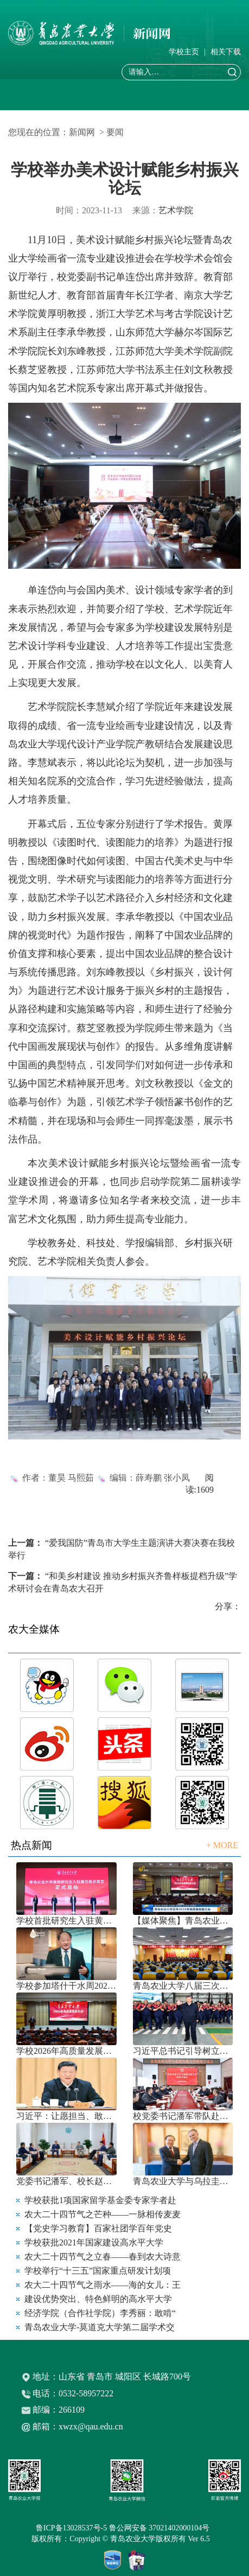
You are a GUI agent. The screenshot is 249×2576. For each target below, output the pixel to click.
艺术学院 (175, 210)
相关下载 (225, 52)
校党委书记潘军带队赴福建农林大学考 (183, 2116)
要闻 (115, 132)
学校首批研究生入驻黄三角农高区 (66, 1920)
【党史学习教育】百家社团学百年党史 (98, 2228)
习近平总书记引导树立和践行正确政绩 (183, 2050)
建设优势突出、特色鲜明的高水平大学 (98, 2299)
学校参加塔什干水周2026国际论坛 (66, 1985)
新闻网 (82, 132)
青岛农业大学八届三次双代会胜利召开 (183, 1985)
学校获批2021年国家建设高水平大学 (93, 2242)
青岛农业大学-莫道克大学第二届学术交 (99, 2327)
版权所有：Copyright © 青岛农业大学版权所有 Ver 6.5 (124, 2539)
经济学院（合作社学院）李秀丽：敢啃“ (100, 2313)
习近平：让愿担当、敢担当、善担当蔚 (66, 2116)
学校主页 (184, 52)
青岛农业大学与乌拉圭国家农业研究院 (183, 2181)
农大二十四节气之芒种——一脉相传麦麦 (102, 2214)
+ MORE (222, 1845)
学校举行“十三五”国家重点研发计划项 (97, 2270)
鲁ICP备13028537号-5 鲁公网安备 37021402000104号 (124, 2528)
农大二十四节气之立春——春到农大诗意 (102, 2256)
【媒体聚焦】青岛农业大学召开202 (183, 1920)
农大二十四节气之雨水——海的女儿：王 (102, 2284)
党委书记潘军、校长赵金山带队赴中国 (66, 2181)
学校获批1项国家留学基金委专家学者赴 (100, 2200)
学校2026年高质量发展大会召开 (66, 2050)
